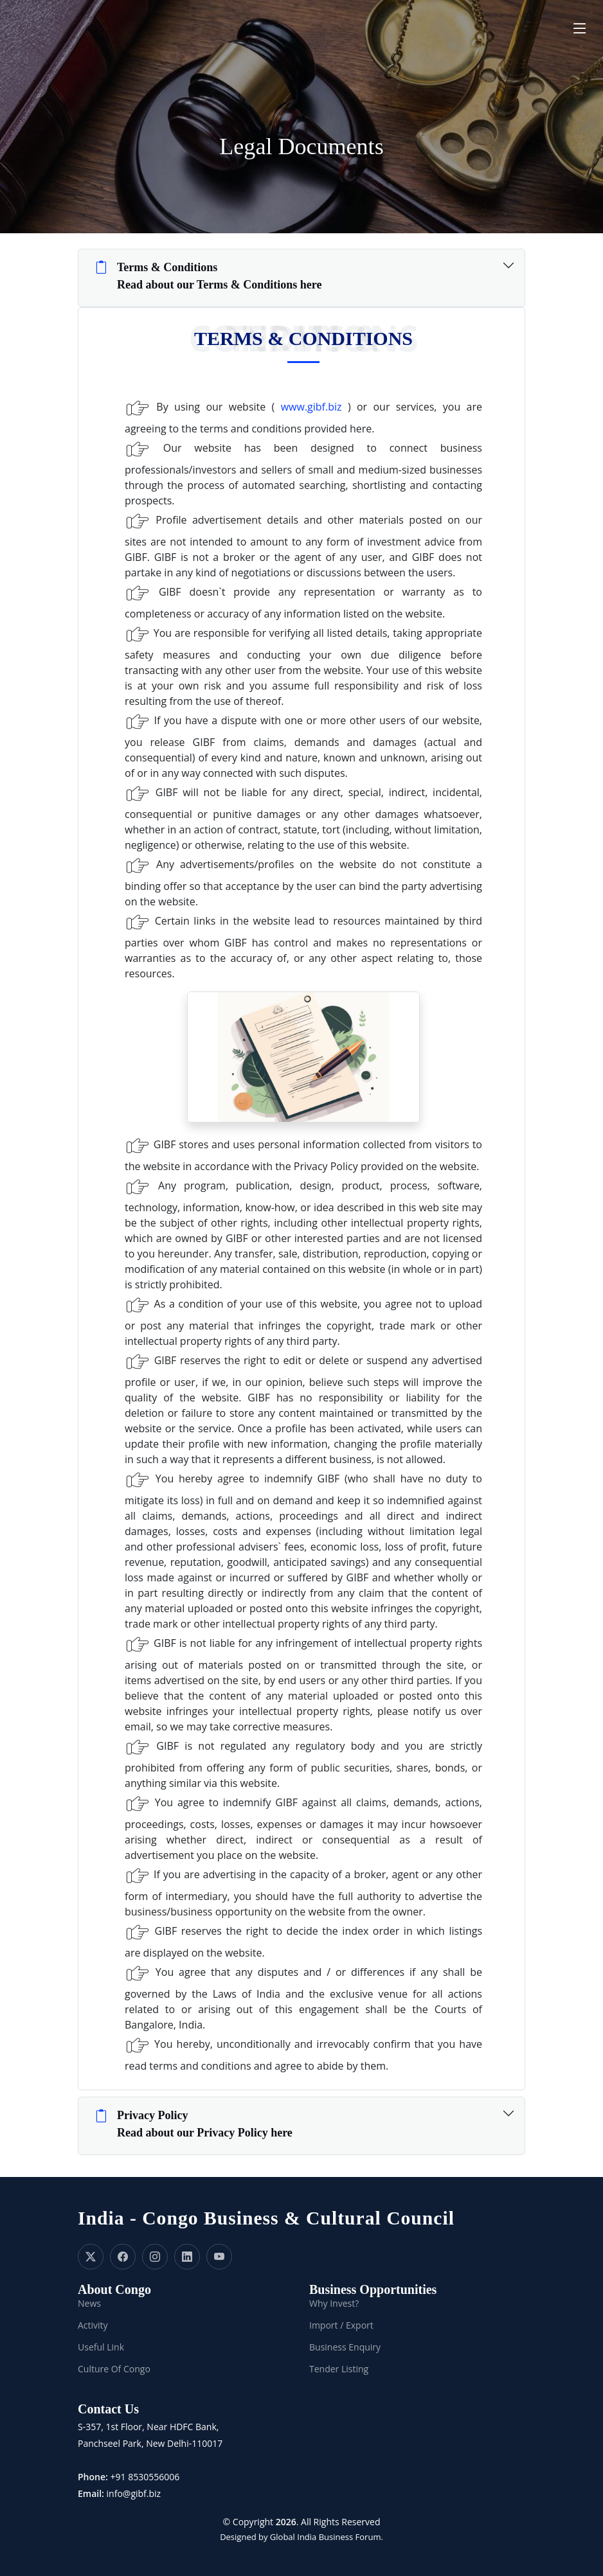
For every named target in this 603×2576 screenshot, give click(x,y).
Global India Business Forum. (326, 2537)
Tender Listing (338, 2369)
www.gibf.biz (311, 407)
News (89, 2303)
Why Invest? (334, 2303)
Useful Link (101, 2347)
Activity (93, 2325)
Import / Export (341, 2325)
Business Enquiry (345, 2347)
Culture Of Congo (114, 2369)
